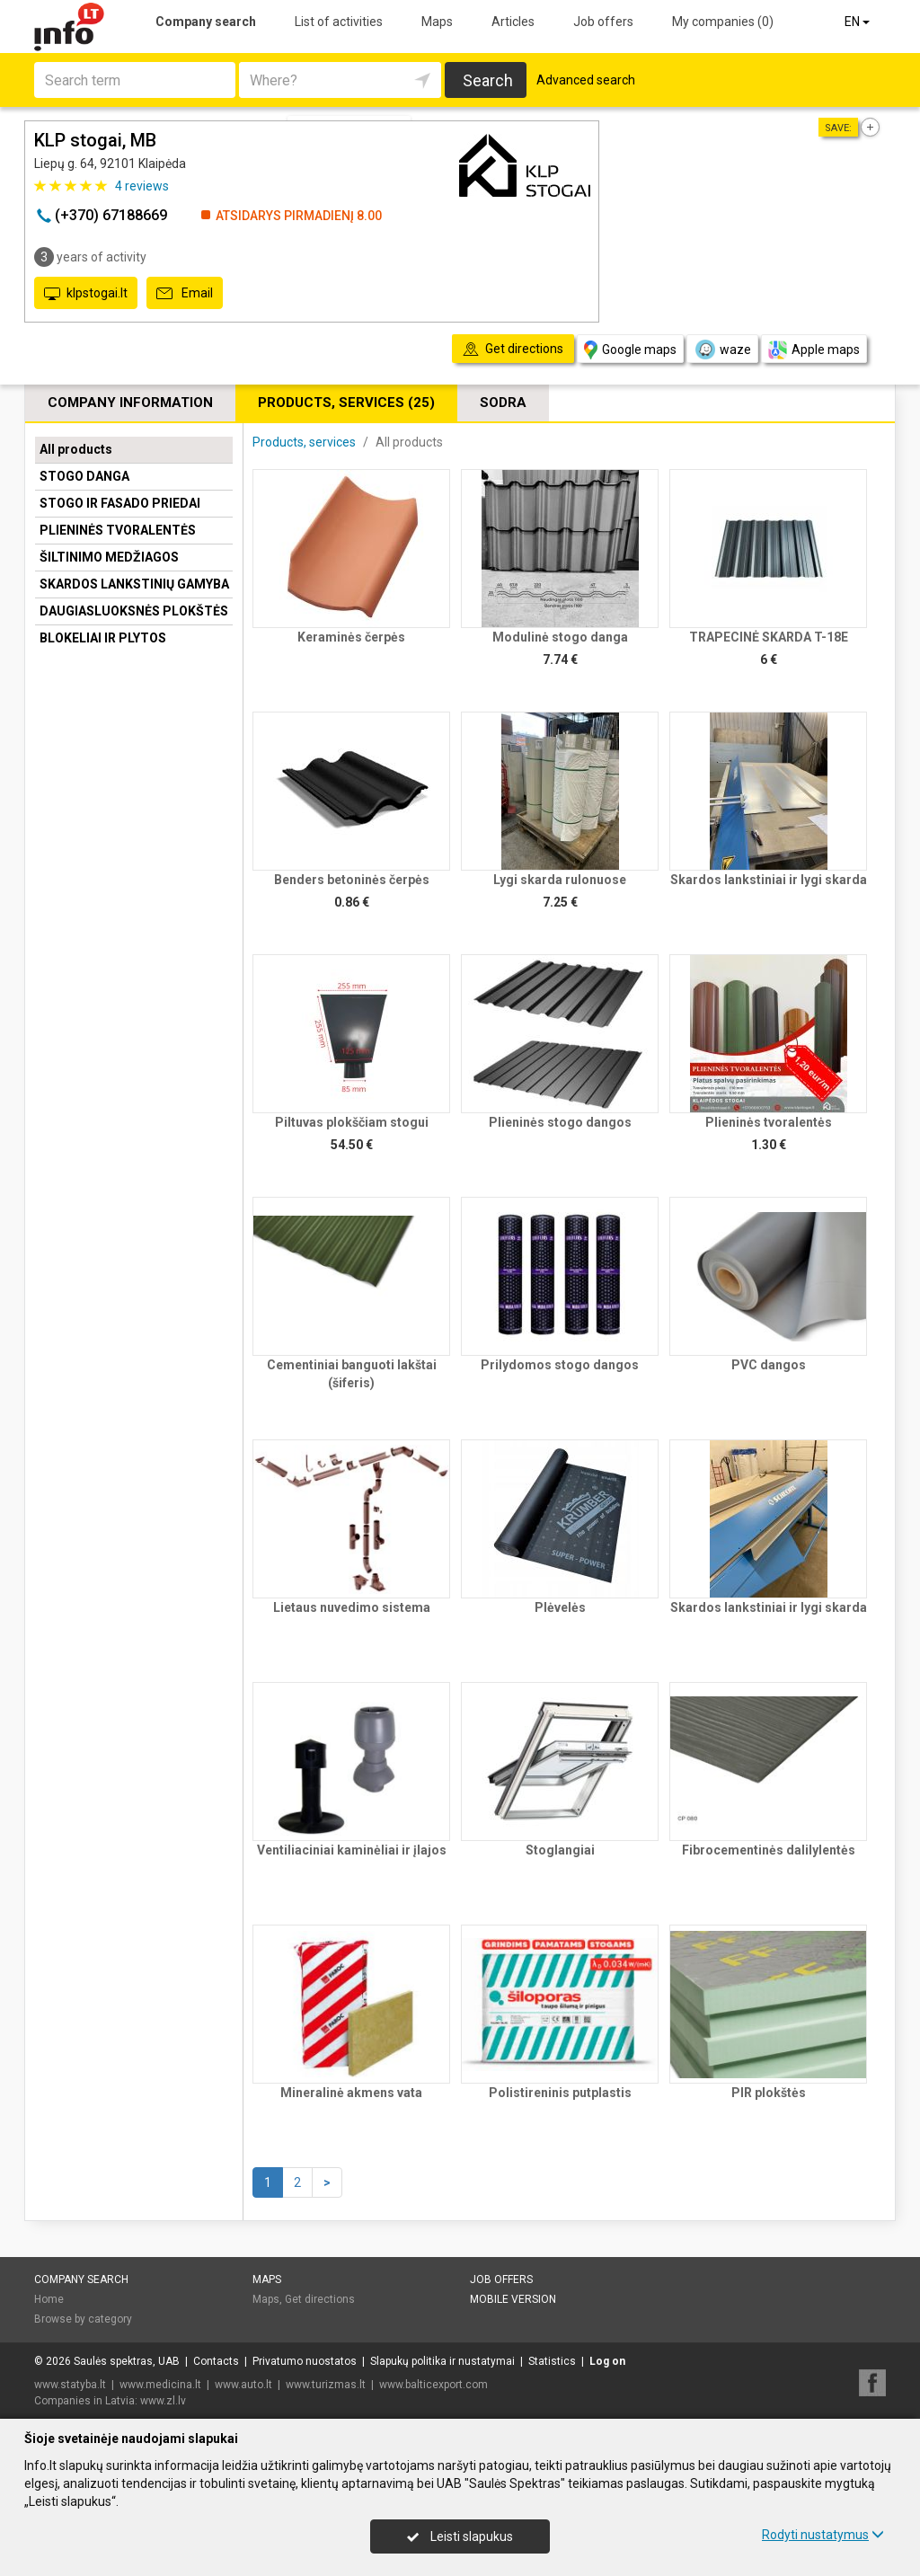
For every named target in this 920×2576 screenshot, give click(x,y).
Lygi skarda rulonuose (559, 879)
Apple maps (814, 350)
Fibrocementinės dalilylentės (768, 1850)
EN (858, 21)
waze (722, 349)
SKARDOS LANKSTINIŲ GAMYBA (134, 584)
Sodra (503, 402)
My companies (723, 21)
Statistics (552, 2361)
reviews (142, 186)
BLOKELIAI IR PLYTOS (103, 638)
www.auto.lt (243, 2384)
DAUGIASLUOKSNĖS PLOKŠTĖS (134, 611)
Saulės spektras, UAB (127, 2361)
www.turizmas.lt (326, 2384)
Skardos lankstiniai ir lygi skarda (768, 879)
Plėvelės (560, 1607)
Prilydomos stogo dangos (560, 1365)
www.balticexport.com (433, 2384)
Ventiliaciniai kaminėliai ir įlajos (352, 1850)
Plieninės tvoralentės (768, 1122)
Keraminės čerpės (351, 637)
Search (488, 80)
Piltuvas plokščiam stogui (352, 1122)
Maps (437, 21)
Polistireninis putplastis (560, 2092)
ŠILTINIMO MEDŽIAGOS (109, 557)
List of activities (339, 21)
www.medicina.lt (160, 2384)
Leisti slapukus (460, 2536)
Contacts (216, 2361)
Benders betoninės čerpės (351, 879)
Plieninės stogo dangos (560, 1122)
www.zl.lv (163, 2401)
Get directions (320, 2299)
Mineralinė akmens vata (351, 2092)
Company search (205, 21)
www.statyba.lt (70, 2384)
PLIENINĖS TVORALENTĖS (118, 530)
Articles (513, 21)
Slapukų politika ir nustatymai (442, 2361)
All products (76, 449)
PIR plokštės (768, 2092)
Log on (607, 2361)
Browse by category (83, 2319)
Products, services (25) (346, 402)
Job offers (603, 21)
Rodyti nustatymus (823, 2534)
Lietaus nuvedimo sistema (351, 1607)
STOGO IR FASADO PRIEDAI (120, 503)
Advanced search (585, 80)
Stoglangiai (560, 1850)
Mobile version (513, 2299)
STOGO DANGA (84, 476)
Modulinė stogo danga (560, 637)
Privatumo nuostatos (304, 2361)
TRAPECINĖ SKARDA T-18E (768, 637)
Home (49, 2299)
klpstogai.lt (86, 294)
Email (184, 294)
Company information (130, 402)
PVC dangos (768, 1365)
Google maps (630, 350)
